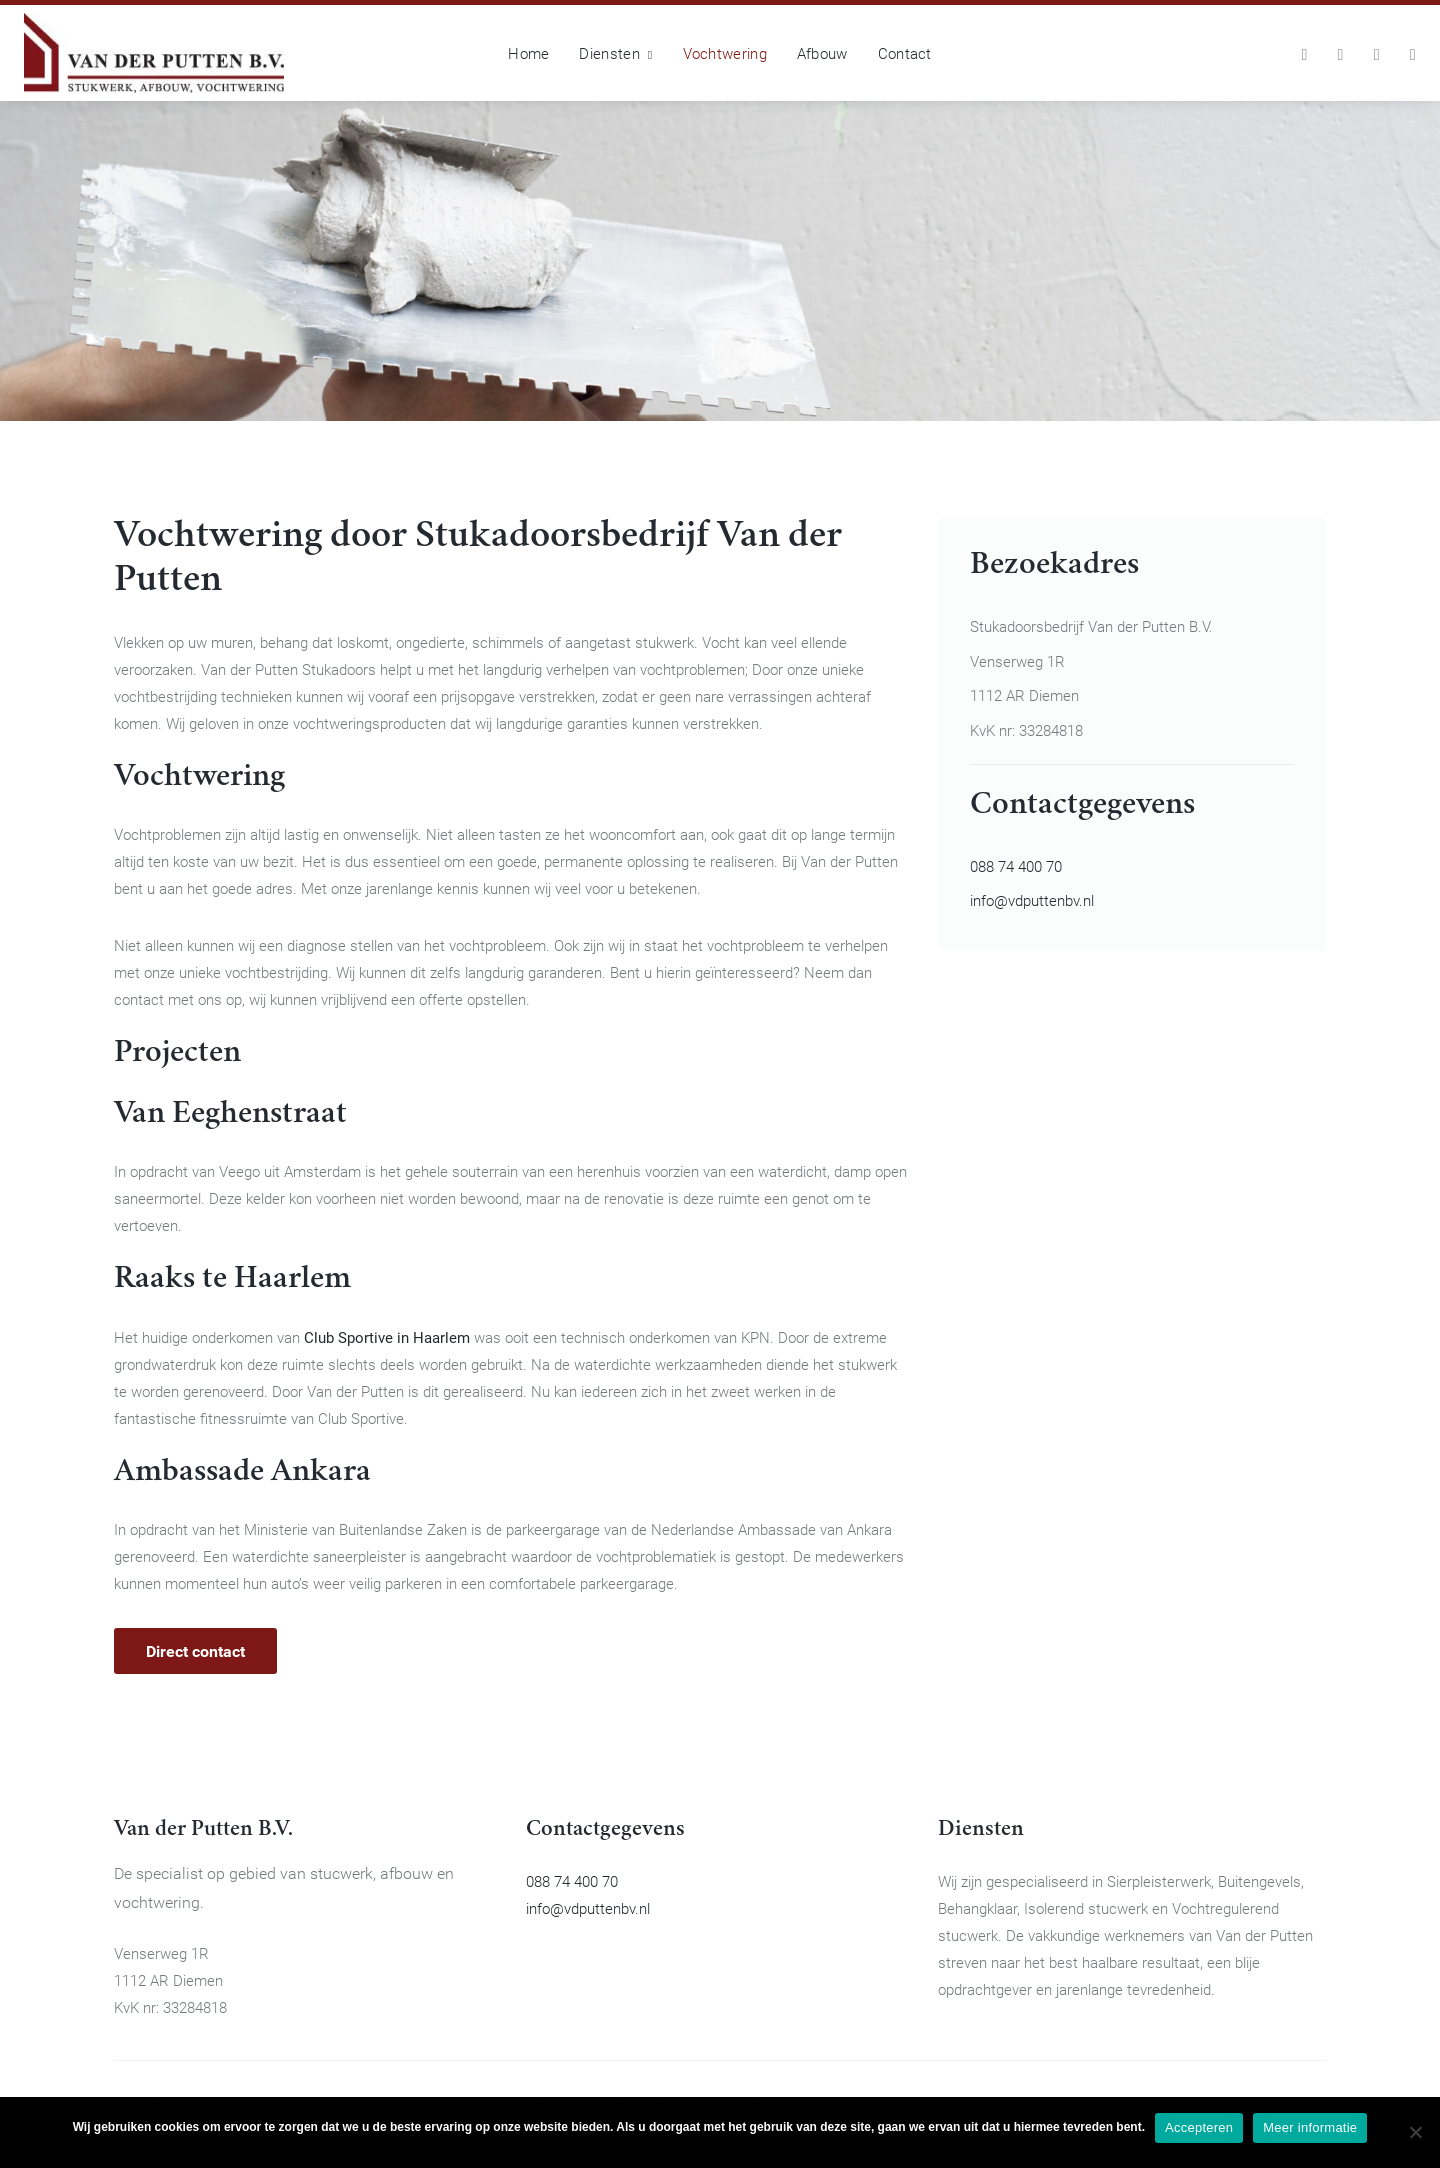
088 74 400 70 (1016, 866)
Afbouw (822, 53)
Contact (905, 53)
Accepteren (1199, 2127)
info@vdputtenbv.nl (1032, 900)
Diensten (615, 53)
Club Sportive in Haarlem (387, 1337)
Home (528, 53)
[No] (1415, 2132)
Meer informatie (1310, 2127)
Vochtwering (725, 53)
